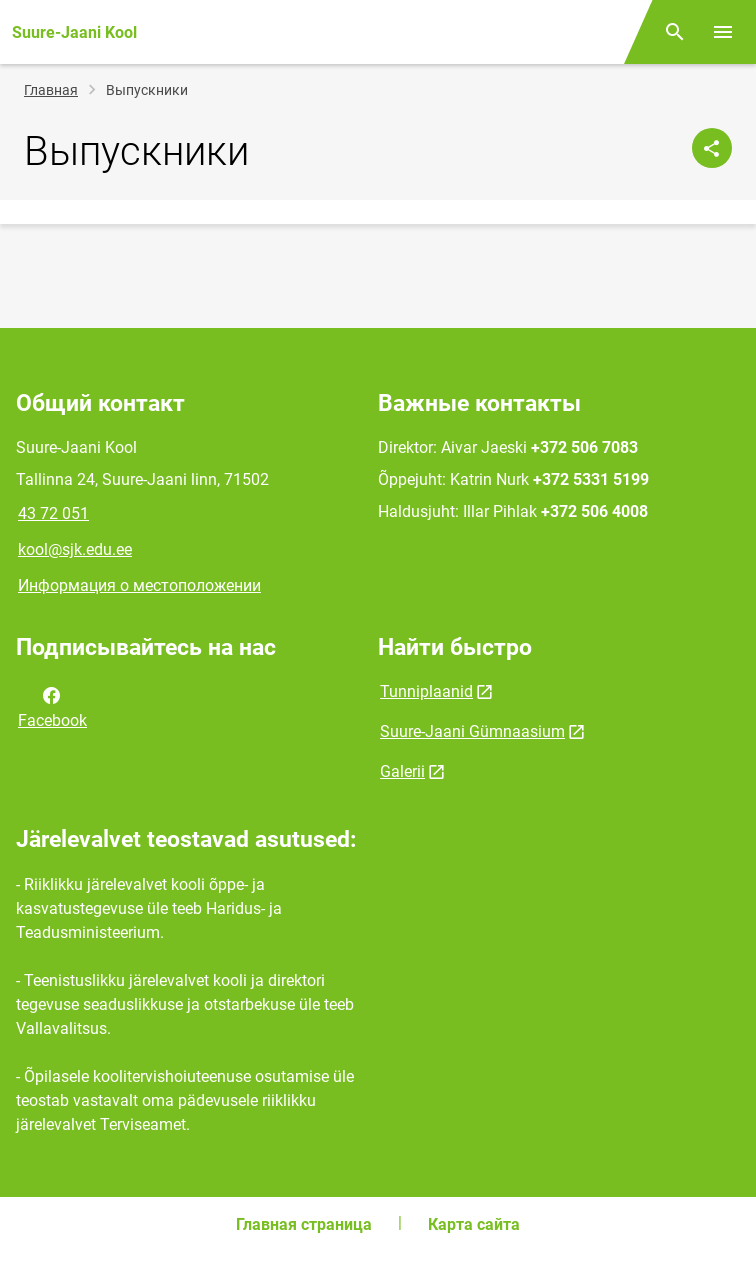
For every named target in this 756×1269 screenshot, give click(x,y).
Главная (51, 90)
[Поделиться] (712, 148)
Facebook (52, 706)
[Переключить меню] (723, 32)
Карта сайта (474, 1224)
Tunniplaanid (426, 691)
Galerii (402, 771)
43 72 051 (53, 513)
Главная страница (304, 1224)
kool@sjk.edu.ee (75, 549)
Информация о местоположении (139, 585)
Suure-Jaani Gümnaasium (472, 731)
